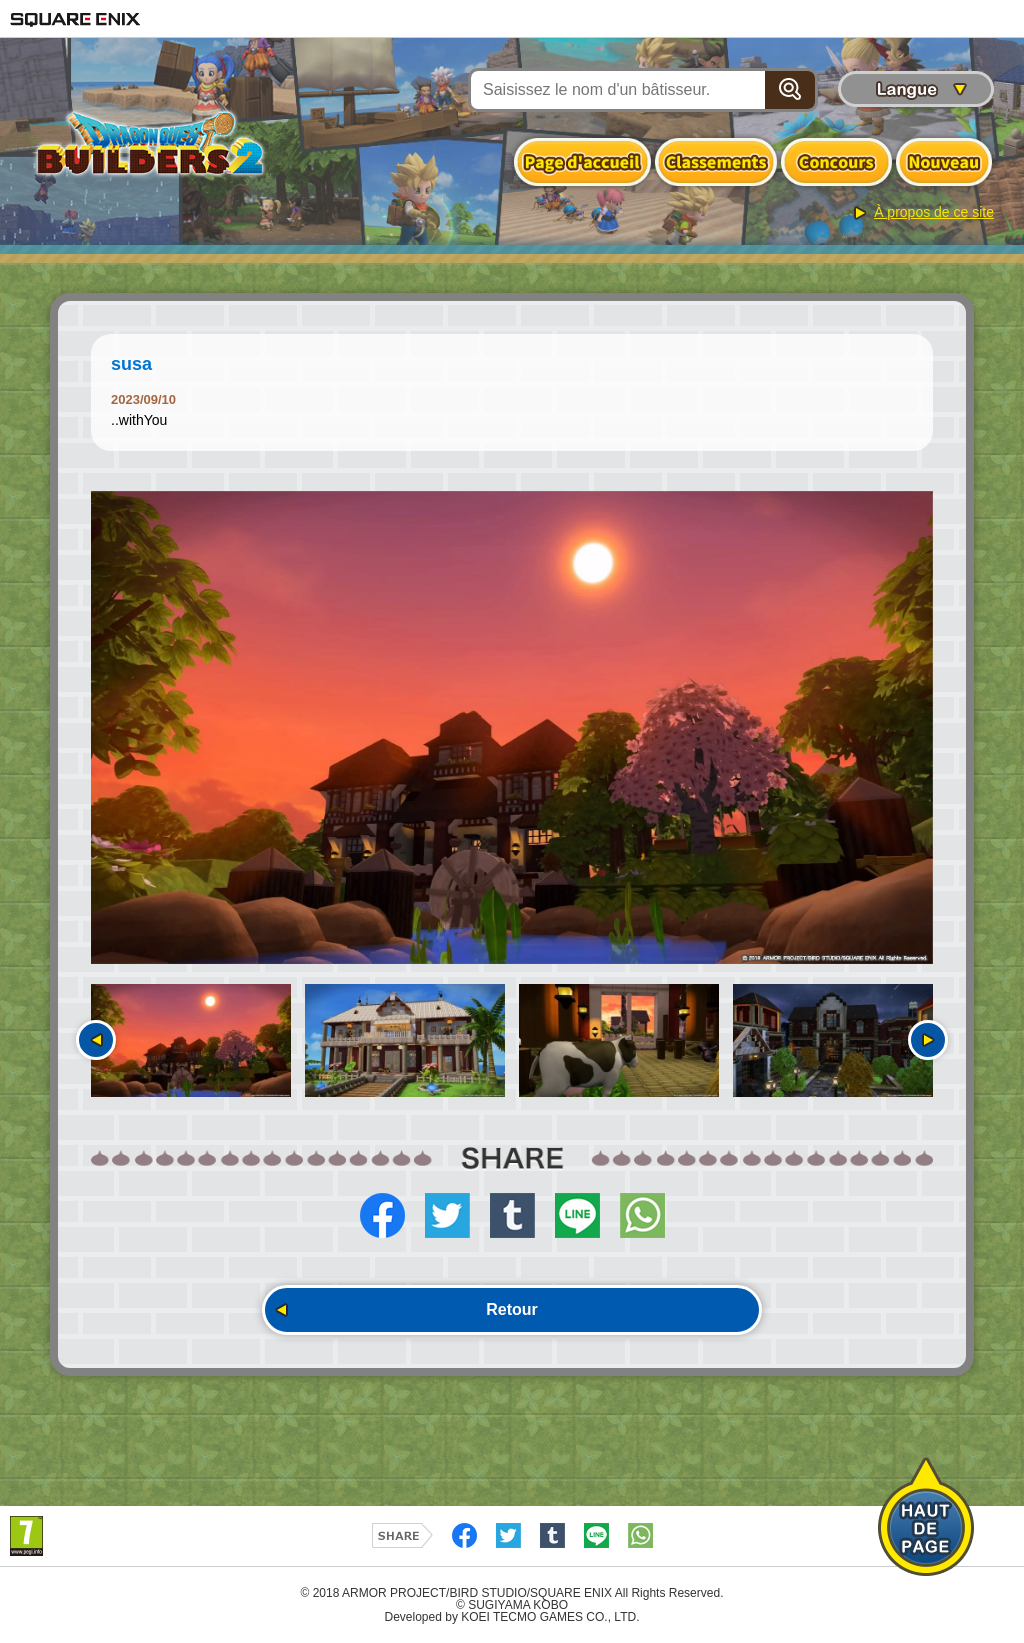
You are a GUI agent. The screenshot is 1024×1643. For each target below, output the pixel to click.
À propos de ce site (934, 212)
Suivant (928, 1040)
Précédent (96, 1040)
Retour (512, 1309)
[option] (512, 728)
